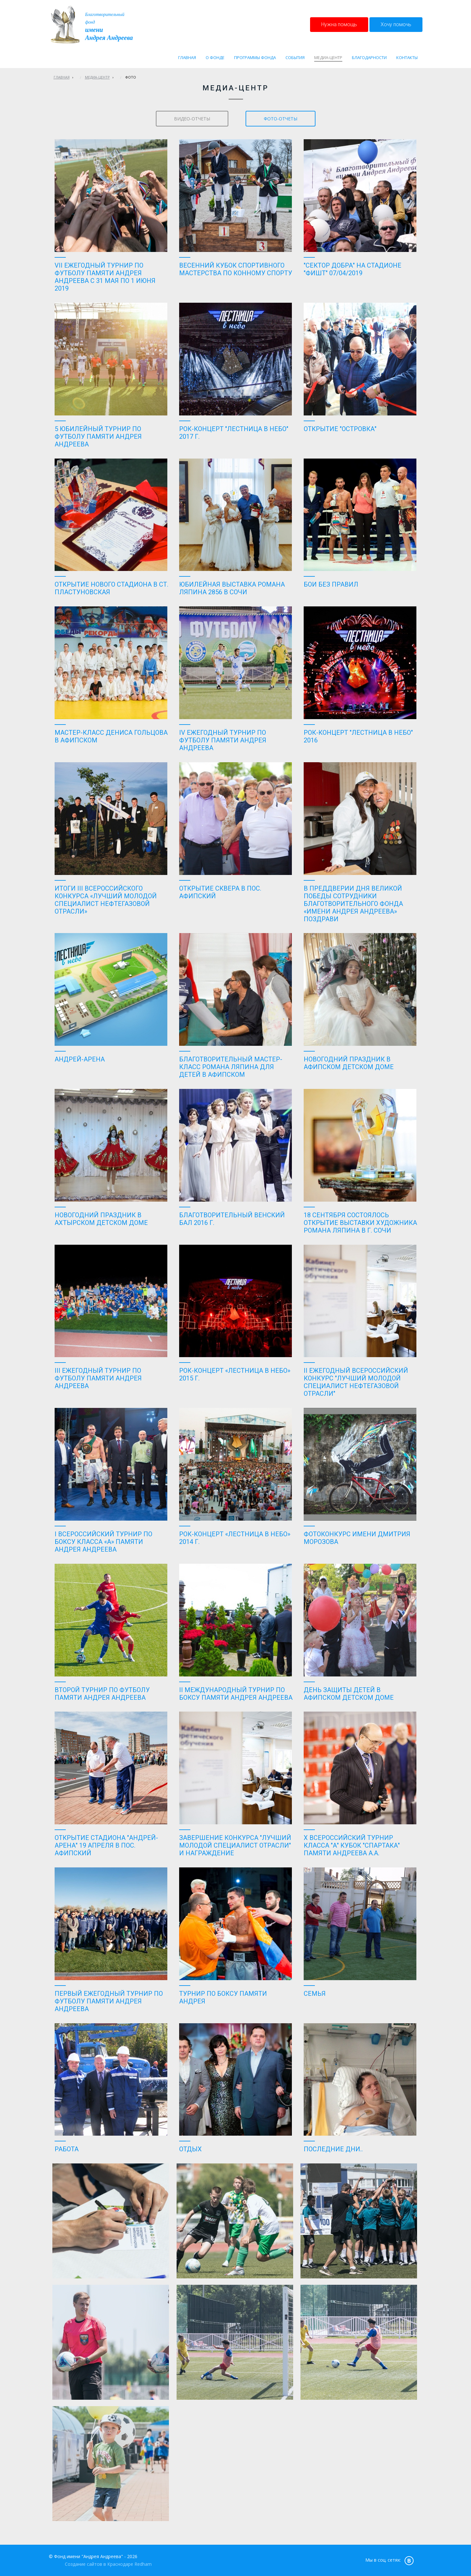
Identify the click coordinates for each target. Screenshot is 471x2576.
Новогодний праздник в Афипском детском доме (349, 1063)
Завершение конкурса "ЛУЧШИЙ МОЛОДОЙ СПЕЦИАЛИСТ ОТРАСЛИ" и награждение (235, 1845)
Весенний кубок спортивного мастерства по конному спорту (235, 269)
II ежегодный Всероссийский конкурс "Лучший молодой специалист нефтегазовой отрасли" (356, 1382)
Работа (67, 2149)
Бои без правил (331, 584)
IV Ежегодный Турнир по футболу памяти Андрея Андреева (222, 740)
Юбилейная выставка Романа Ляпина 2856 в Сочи (232, 588)
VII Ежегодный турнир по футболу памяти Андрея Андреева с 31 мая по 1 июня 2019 (105, 277)
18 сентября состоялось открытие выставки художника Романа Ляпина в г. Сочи (360, 1222)
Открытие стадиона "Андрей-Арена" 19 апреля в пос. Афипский (106, 1845)
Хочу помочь (396, 24)
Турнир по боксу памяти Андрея (223, 1997)
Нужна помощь (339, 24)
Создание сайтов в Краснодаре (99, 2564)
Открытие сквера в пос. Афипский (220, 892)
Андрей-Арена (80, 1059)
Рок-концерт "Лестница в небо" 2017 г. (233, 432)
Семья (315, 1993)
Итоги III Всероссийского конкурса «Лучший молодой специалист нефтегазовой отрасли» (106, 900)
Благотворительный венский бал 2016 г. (232, 1219)
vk (409, 2560)
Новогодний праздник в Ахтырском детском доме (101, 1219)
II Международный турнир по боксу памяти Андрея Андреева (235, 1693)
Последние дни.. (333, 2149)
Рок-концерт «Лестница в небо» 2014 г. (234, 1538)
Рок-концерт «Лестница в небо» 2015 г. (234, 1374)
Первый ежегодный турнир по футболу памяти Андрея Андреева (109, 2001)
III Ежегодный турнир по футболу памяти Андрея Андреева (98, 1378)
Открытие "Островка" (340, 429)
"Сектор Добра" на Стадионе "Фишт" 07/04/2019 (352, 269)
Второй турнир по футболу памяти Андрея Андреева (102, 1693)
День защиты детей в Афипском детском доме (349, 1693)
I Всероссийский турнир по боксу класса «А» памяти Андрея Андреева (103, 1541)
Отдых (190, 2149)
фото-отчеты (280, 119)
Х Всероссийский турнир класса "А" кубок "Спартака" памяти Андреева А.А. (352, 1845)
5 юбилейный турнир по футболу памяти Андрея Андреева (98, 436)
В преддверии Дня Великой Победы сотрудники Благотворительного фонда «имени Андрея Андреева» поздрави (353, 904)
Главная (62, 77)
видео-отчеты (192, 119)
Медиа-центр (97, 77)
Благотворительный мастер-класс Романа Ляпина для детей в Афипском (230, 1066)
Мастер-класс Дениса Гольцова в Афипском (111, 736)
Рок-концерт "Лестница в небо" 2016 (358, 736)
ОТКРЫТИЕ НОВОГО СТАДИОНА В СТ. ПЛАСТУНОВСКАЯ (111, 588)
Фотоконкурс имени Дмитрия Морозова (357, 1538)
